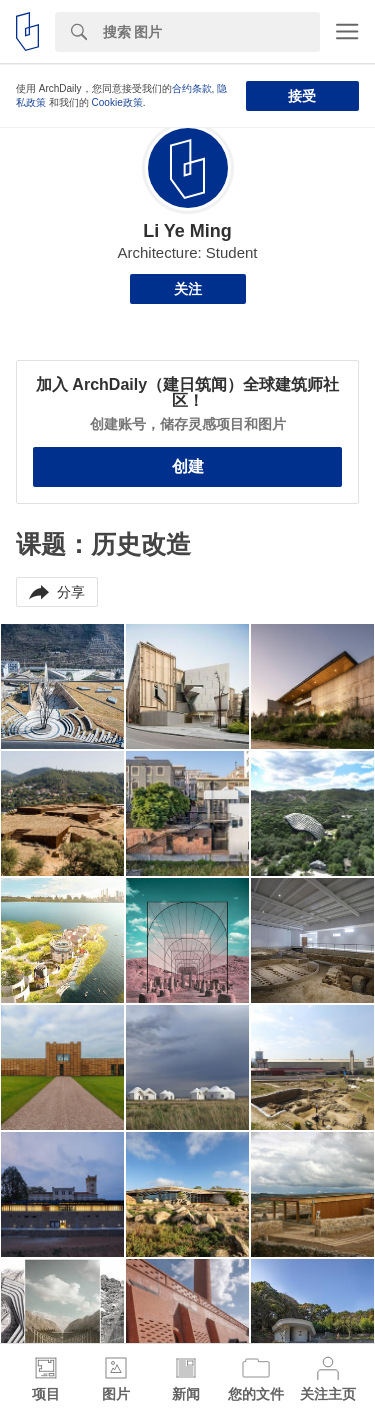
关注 (188, 289)
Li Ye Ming (187, 231)
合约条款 (192, 88)
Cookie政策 (117, 102)
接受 (302, 96)
